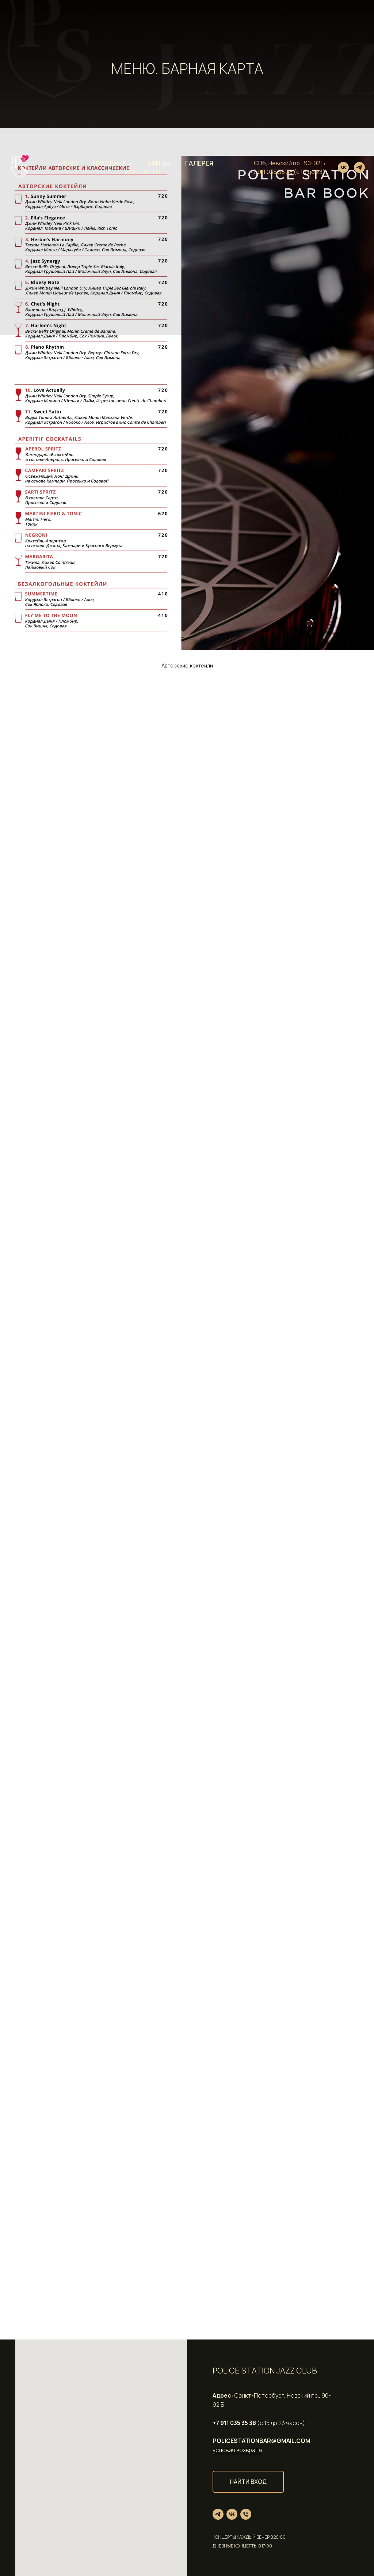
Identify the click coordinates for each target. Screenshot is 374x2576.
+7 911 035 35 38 (271, 172)
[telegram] (359, 167)
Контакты (143, 171)
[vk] (343, 167)
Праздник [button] (110, 163)
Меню (68, 163)
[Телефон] (245, 2514)
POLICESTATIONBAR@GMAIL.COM (261, 2441)
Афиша (159, 163)
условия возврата (237, 2450)
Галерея (199, 163)
